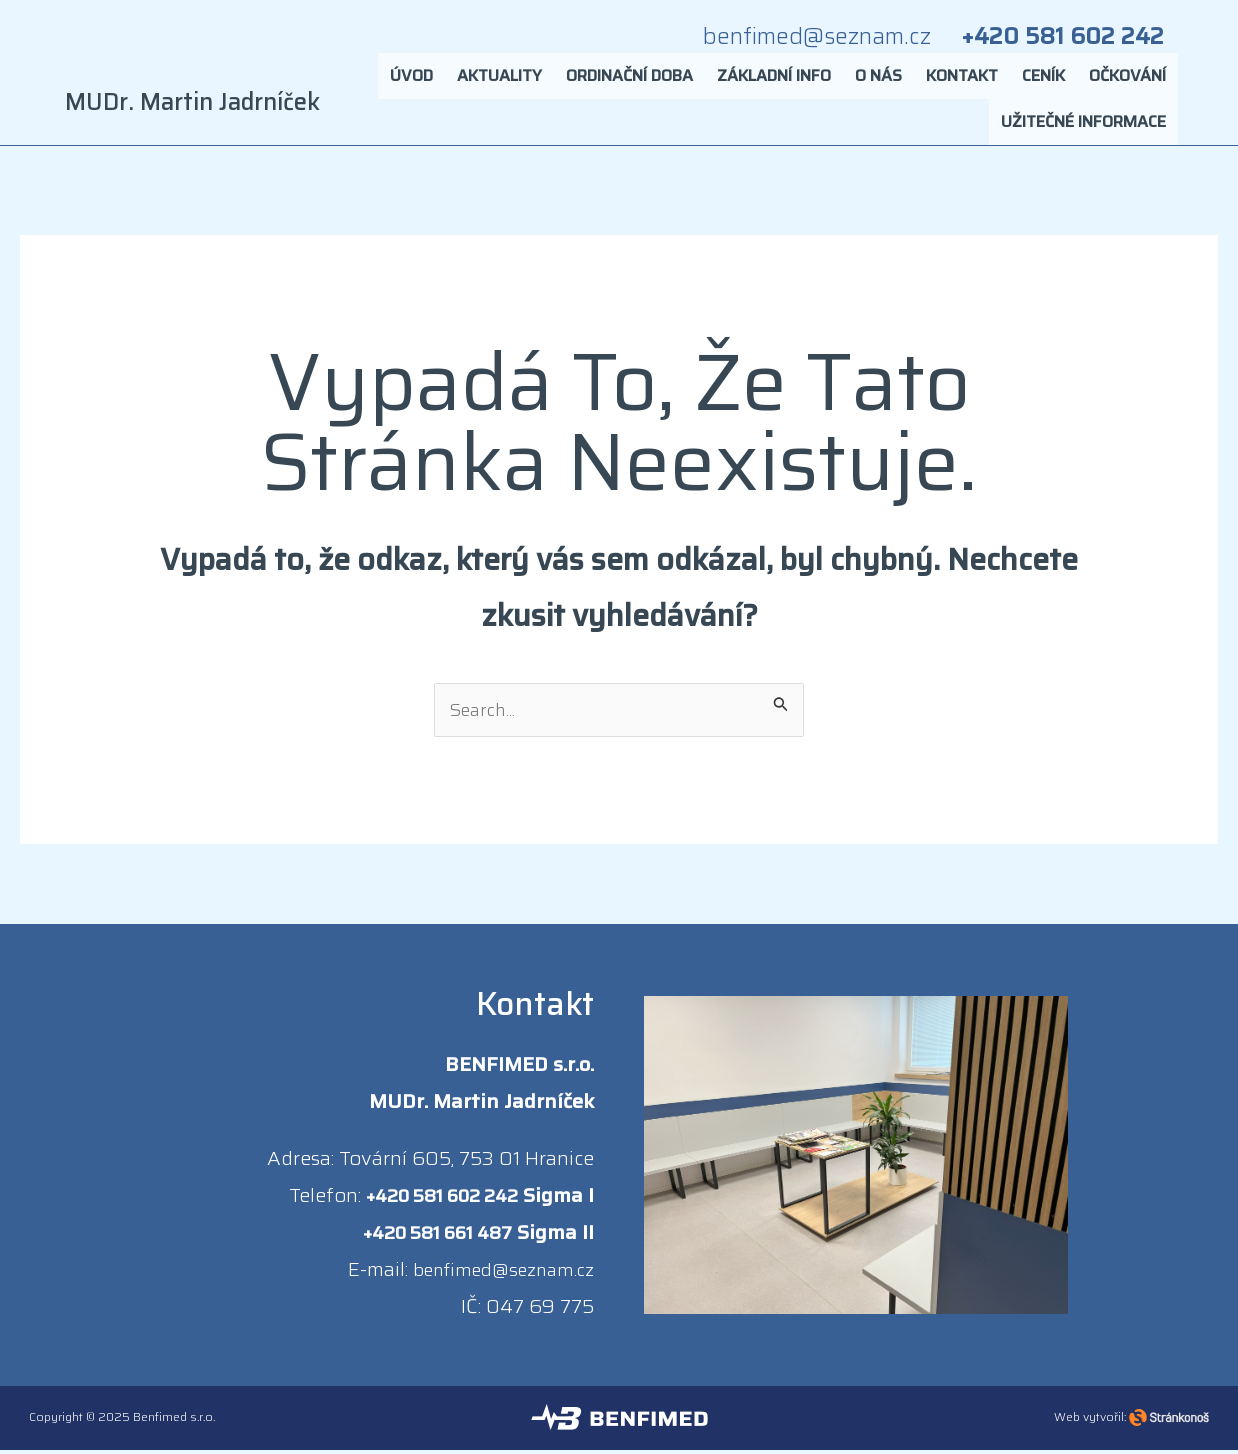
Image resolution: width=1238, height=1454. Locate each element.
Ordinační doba (629, 84)
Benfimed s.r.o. (174, 1420)
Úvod (411, 84)
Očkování (1127, 84)
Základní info (774, 84)
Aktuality (499, 84)
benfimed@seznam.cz (495, 1273)
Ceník (1043, 84)
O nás (878, 84)
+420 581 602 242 (434, 1199)
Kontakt (962, 84)
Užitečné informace (1083, 130)
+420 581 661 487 (428, 1236)
